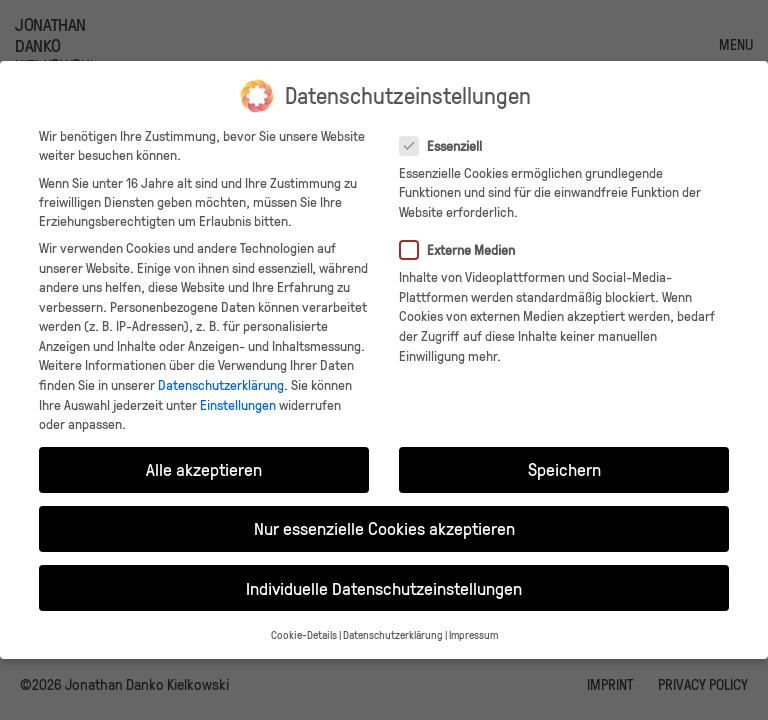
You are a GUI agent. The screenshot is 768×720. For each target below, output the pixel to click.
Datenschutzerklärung (221, 384)
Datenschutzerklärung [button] (393, 635)
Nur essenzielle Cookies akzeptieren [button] (384, 528)
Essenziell (447, 145)
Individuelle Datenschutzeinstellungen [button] (384, 588)
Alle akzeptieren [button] (204, 469)
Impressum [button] (473, 635)
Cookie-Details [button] (304, 635)
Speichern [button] (564, 469)
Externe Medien (463, 249)
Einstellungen (238, 404)
